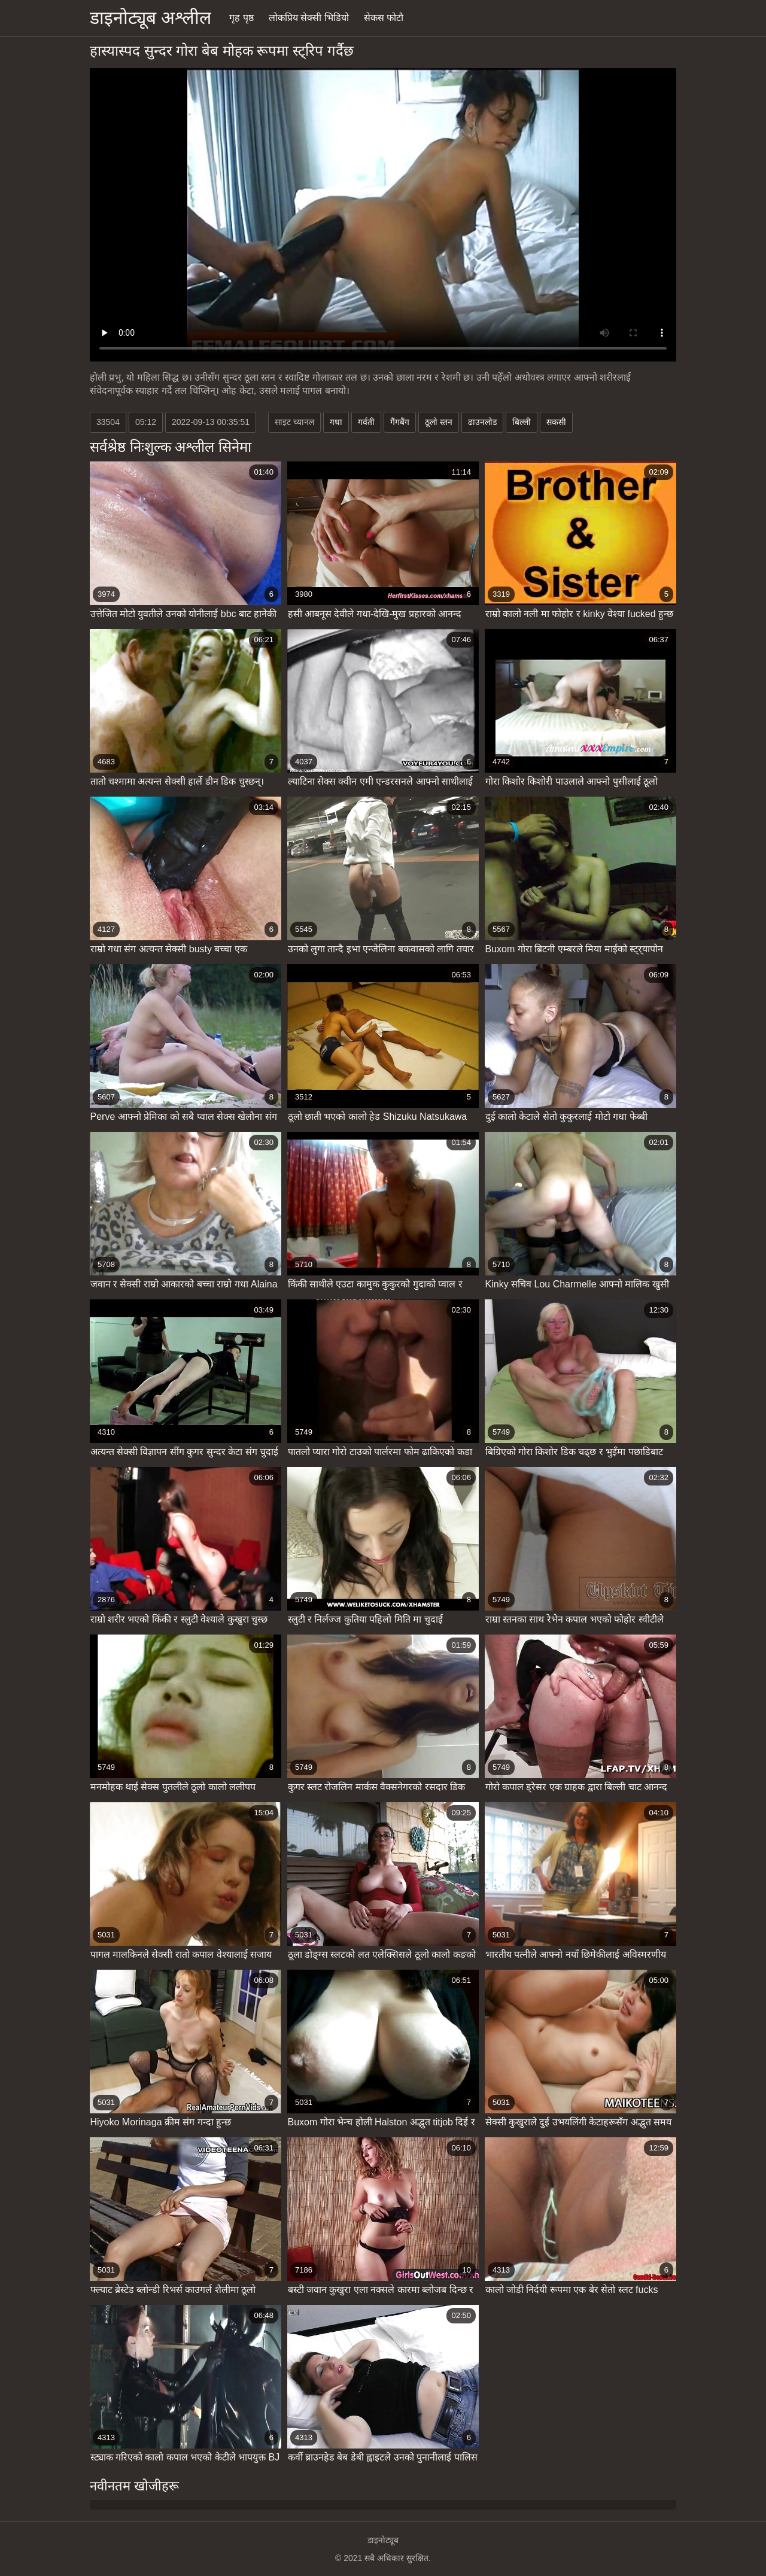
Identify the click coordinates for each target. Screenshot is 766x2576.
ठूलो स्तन (438, 422)
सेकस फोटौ (383, 18)
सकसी (556, 422)
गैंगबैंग (399, 422)
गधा (336, 422)
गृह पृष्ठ (241, 18)
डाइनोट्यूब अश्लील (150, 18)
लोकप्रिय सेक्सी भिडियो (309, 18)
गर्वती (366, 422)
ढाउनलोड (482, 422)
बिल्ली (521, 422)
